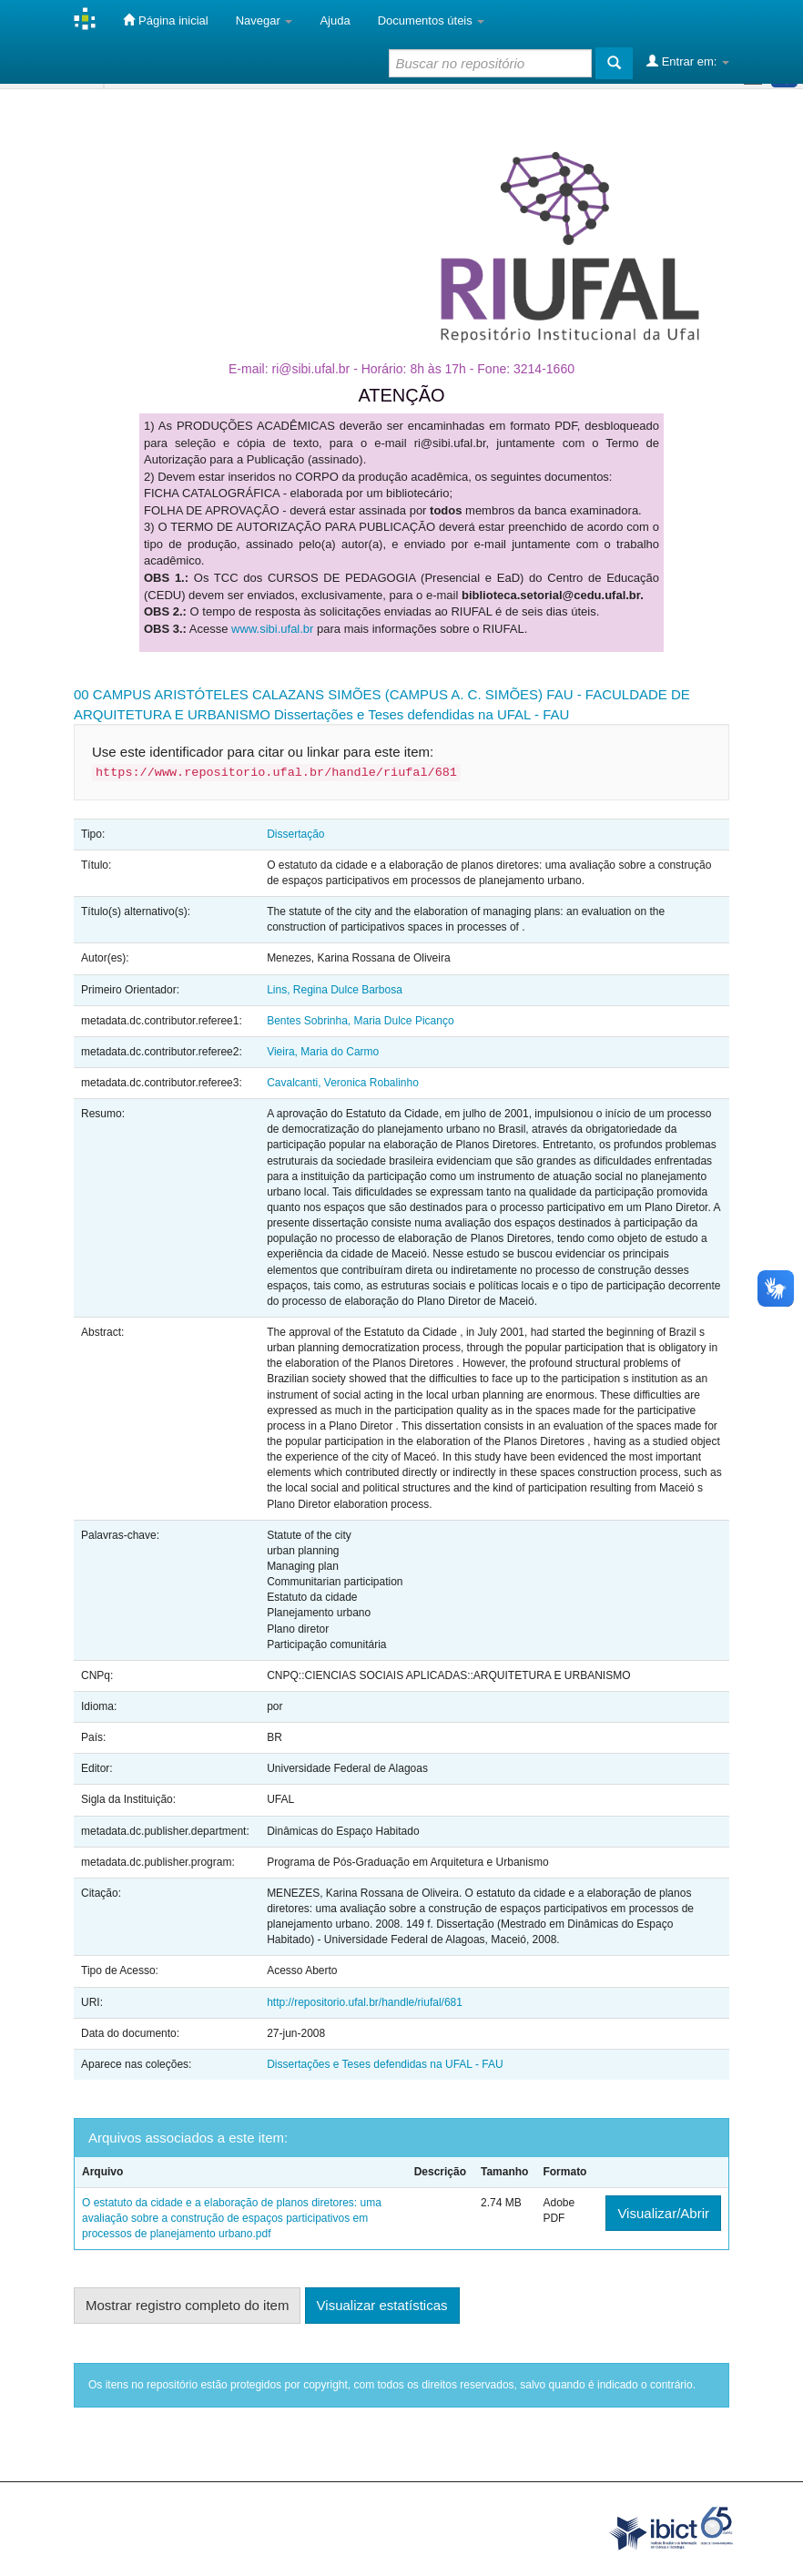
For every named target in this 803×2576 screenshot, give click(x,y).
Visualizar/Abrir (663, 2213)
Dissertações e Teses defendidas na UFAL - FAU (421, 714)
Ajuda (335, 20)
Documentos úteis (431, 20)
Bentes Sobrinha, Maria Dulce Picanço (360, 1020)
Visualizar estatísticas (382, 2305)
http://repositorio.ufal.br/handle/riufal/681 (364, 2002)
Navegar (264, 20)
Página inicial (165, 20)
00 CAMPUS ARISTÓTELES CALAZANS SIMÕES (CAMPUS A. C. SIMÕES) (308, 694)
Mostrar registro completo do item (187, 2305)
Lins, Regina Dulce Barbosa (334, 989)
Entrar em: (687, 61)
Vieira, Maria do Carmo (323, 1051)
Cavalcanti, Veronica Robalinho (343, 1082)
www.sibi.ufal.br (272, 629)
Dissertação (295, 834)
